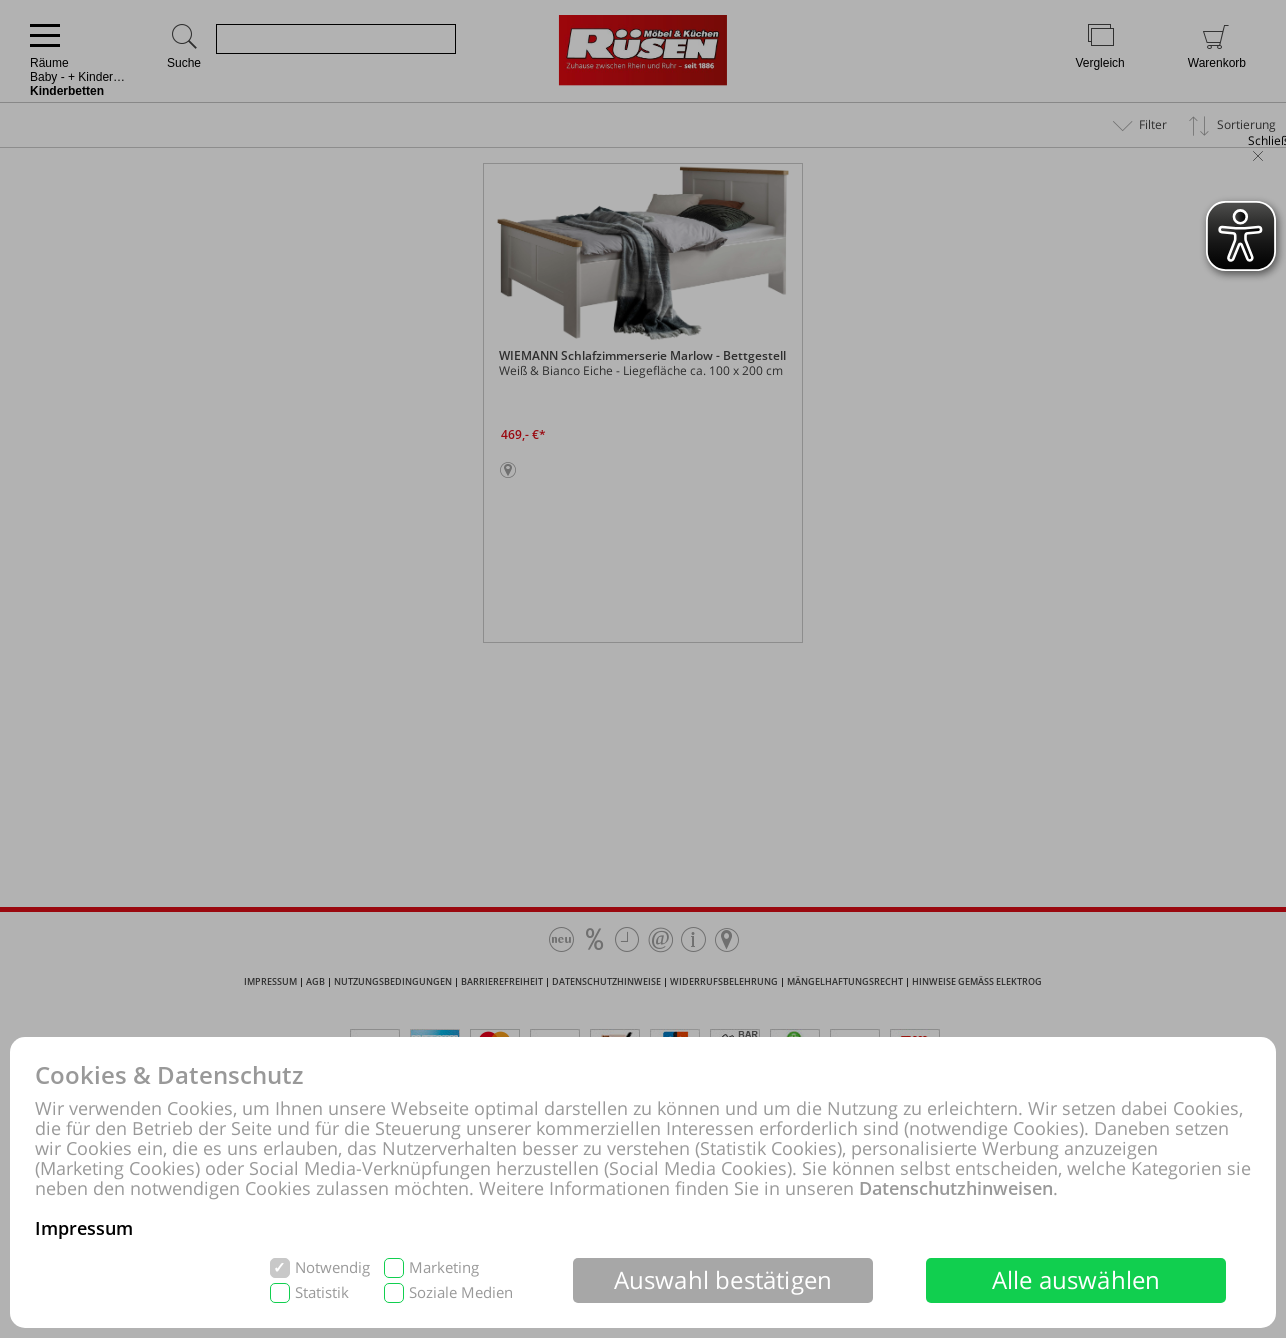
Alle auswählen (1076, 1279)
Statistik (322, 1292)
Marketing (444, 1267)
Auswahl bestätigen (723, 1279)
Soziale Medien (461, 1292)
